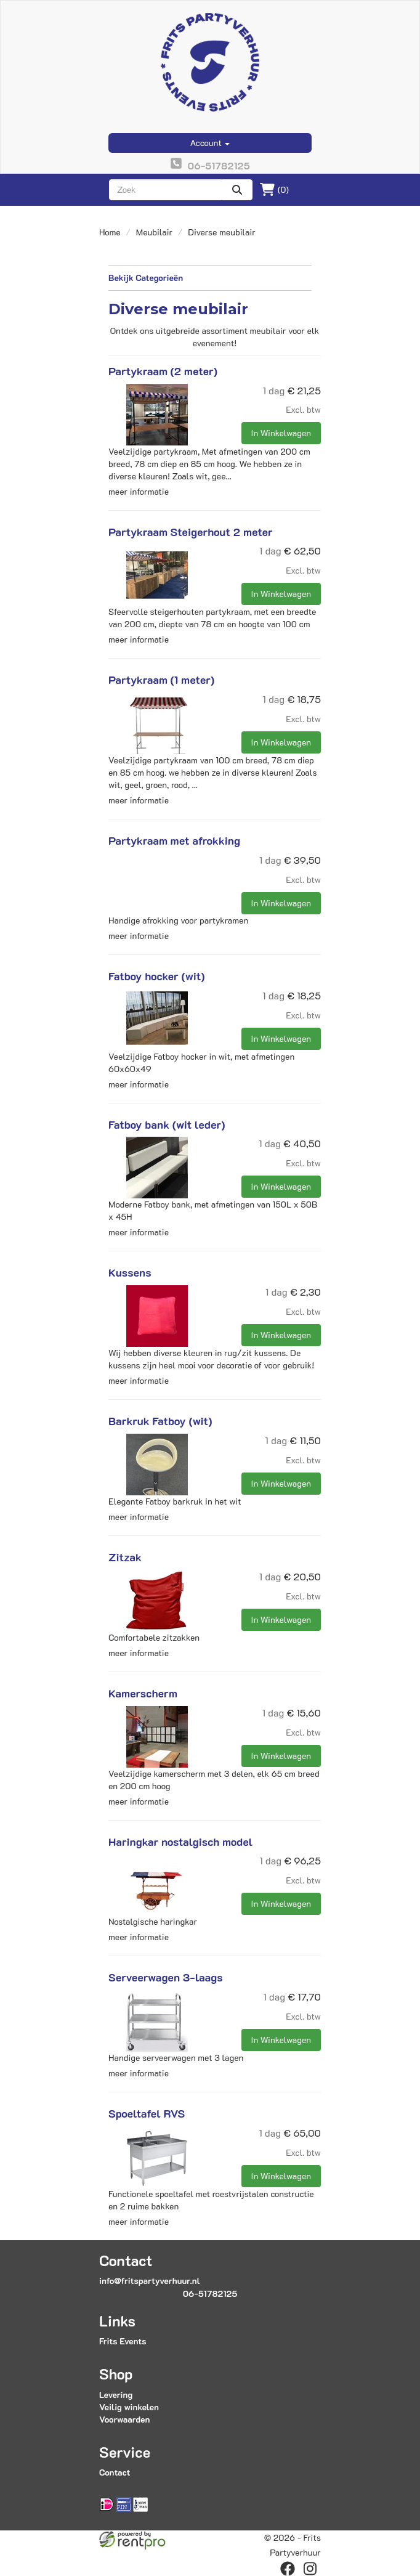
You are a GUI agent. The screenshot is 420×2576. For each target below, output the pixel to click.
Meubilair (154, 232)
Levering (115, 2394)
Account (210, 142)
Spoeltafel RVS (146, 2113)
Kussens (129, 1272)
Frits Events (123, 2341)
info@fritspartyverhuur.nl (149, 2280)
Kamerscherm (142, 1693)
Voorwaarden (124, 2419)
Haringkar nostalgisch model (180, 1841)
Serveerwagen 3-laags (165, 1977)
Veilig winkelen (129, 2407)
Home (110, 232)
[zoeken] (237, 189)
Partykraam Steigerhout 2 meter (190, 531)
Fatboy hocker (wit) (156, 976)
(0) (274, 189)
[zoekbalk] (165, 189)
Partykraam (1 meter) (161, 679)
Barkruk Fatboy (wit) (160, 1420)
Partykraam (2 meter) (162, 371)
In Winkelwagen (281, 433)
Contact (114, 2472)
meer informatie (138, 491)
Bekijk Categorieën (210, 277)
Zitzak (125, 1557)
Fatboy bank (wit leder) (166, 1124)
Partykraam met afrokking (174, 840)
